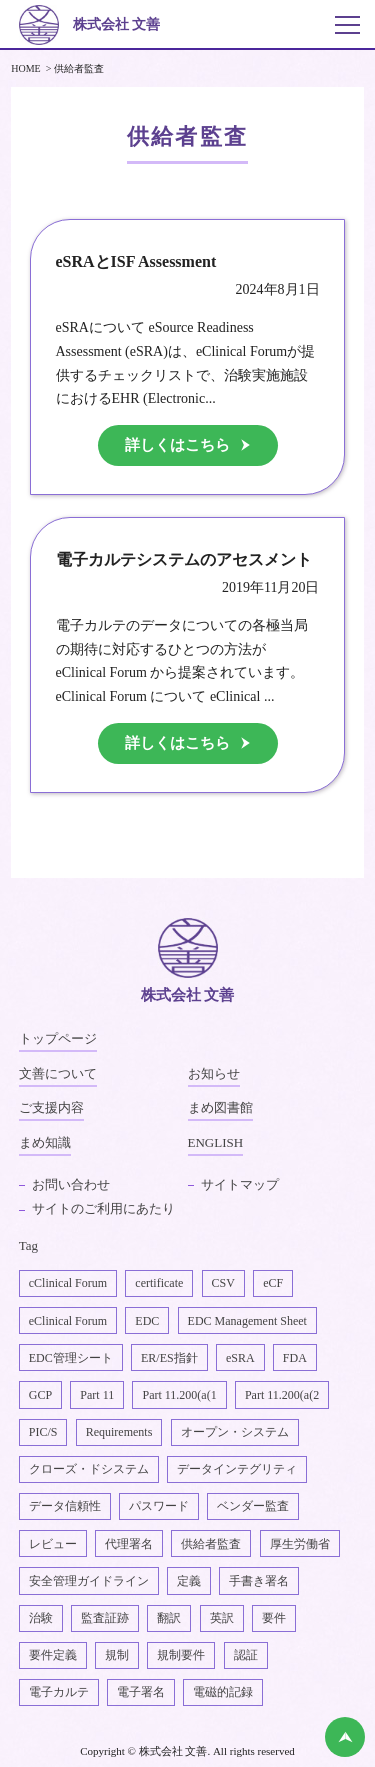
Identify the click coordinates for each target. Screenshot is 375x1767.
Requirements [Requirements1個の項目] (119, 1432)
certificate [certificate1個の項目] (159, 1283)
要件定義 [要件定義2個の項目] (53, 1655)
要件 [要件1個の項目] (274, 1618)
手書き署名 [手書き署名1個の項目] (259, 1581)
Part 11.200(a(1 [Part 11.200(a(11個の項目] (179, 1395)
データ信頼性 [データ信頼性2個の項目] (65, 1506)
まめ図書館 (220, 1107)
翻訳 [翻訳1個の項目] (169, 1618)
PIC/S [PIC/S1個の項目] (43, 1432)
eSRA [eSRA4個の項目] (240, 1358)
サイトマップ (240, 1184)
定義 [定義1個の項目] (189, 1581)
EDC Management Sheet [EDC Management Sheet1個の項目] (247, 1321)
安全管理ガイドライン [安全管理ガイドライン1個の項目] (89, 1581)
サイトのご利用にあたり (103, 1208)
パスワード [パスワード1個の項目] (159, 1506)
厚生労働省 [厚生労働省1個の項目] (300, 1544)
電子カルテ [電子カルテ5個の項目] (59, 1692)
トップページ (58, 1038)
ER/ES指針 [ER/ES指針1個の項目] (169, 1358)
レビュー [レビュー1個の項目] (53, 1544)
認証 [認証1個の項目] (246, 1655)
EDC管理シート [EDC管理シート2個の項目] (71, 1358)
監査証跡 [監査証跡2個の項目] (105, 1618)
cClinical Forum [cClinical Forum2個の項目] (68, 1283)
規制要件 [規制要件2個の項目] (181, 1655)
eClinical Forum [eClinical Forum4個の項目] (68, 1321)
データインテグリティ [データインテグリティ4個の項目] (237, 1469)
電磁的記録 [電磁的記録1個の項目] (223, 1692)
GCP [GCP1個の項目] (40, 1395)
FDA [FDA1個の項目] (295, 1358)
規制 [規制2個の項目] (117, 1655)
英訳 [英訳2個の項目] (222, 1618)
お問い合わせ (71, 1184)
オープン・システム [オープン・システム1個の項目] (235, 1432)
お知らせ (214, 1073)
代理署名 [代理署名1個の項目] (129, 1544)
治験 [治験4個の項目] (41, 1618)
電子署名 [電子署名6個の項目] (141, 1692)
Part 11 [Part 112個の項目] (97, 1395)
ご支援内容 (51, 1107)
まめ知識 (45, 1142)
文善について (58, 1073)
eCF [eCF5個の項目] (273, 1283)
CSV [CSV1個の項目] (223, 1283)
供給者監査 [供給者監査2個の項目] (211, 1544)
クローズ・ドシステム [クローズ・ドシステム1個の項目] (89, 1469)
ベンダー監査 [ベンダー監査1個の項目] (253, 1506)
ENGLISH (216, 1142)
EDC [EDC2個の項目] (147, 1321)
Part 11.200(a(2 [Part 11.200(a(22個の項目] (282, 1395)
